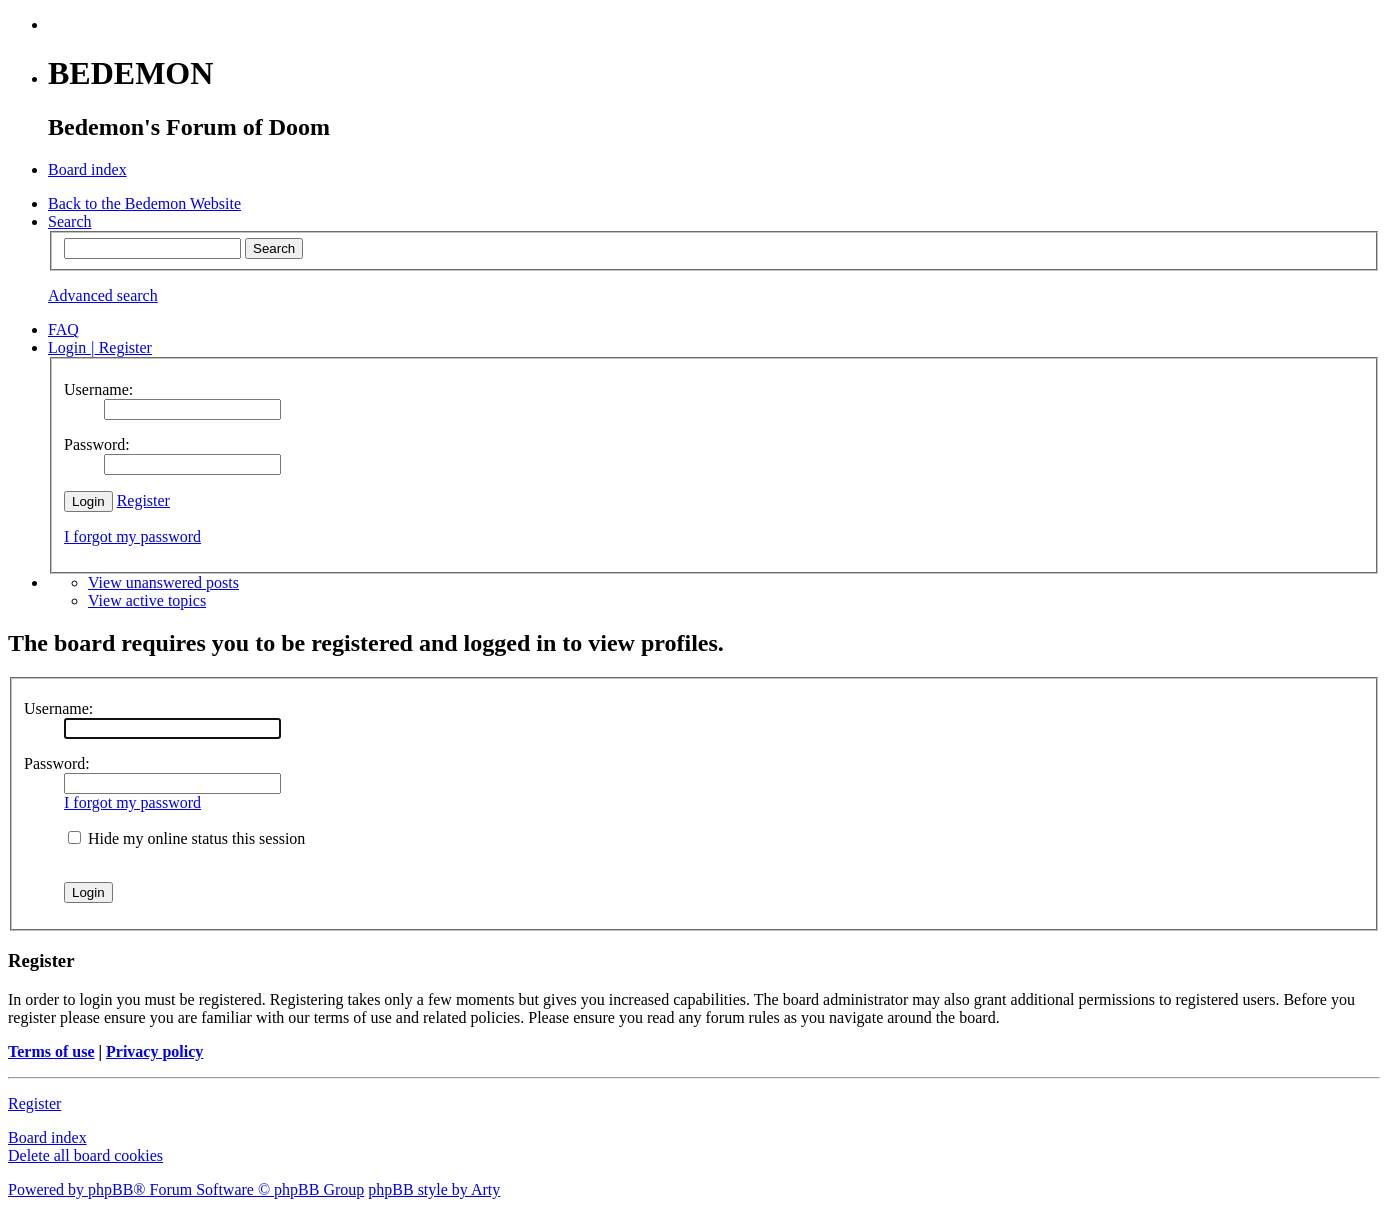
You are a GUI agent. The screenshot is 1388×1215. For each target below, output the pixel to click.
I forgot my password (132, 536)
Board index (47, 1137)
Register (143, 500)
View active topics (147, 600)
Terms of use (51, 1051)
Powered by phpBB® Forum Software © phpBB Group (186, 1189)
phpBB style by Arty (434, 1189)
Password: (57, 763)
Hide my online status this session (186, 838)
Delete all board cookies (85, 1155)
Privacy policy (154, 1051)
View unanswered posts (163, 582)
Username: (58, 708)
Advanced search (103, 295)
